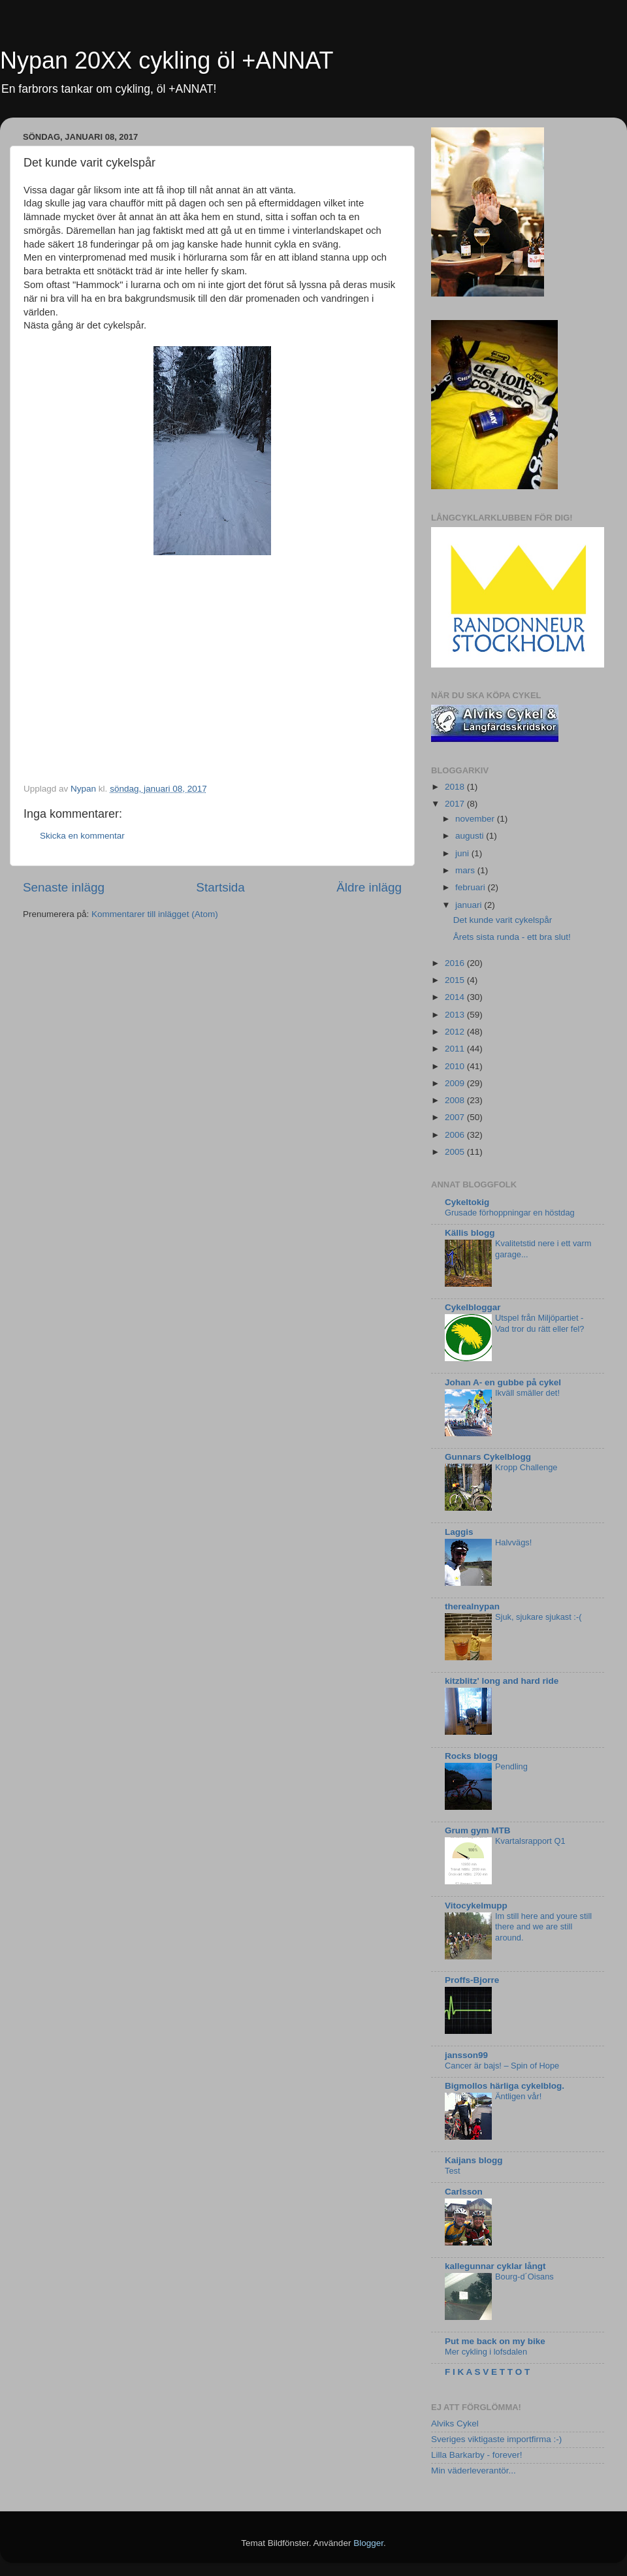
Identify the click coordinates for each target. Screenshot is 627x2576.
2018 (456, 787)
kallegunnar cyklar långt (495, 2266)
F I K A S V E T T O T (487, 2372)
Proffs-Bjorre (472, 1980)
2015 (456, 980)
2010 (456, 1066)
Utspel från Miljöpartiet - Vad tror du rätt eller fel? (540, 1323)
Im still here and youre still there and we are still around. (543, 1926)
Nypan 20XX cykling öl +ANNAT (167, 60)
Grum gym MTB (478, 1830)
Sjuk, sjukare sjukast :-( (538, 1617)
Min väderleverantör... (473, 2470)
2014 (456, 997)
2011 (456, 1049)
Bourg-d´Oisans (524, 2276)
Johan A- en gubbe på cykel (503, 1382)
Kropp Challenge (526, 1467)
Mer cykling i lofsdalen (486, 2352)
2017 (456, 804)
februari (471, 887)
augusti (470, 836)
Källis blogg (470, 1233)
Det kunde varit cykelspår (503, 920)
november (476, 819)
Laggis (459, 1532)
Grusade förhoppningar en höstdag (510, 1212)
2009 (456, 1083)
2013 (456, 1015)
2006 (456, 1135)
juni (463, 853)
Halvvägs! (513, 1542)
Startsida (220, 887)
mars (466, 870)
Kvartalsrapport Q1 (530, 1841)
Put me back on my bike (495, 2341)
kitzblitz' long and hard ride (501, 1681)
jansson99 (466, 2055)
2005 (456, 1152)
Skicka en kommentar (82, 836)
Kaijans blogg (474, 2160)
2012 (456, 1032)
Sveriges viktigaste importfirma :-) (496, 2439)
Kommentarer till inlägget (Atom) (154, 914)
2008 (456, 1100)
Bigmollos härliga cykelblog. (504, 2086)
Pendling (511, 1766)
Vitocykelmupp (476, 1905)
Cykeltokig (467, 1202)
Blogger (368, 2543)
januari (469, 905)
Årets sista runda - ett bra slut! (512, 937)
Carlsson (464, 2192)
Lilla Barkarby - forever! (476, 2455)
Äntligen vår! (518, 2096)
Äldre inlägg (369, 887)
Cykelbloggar (473, 1307)
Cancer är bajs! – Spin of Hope (502, 2065)
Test (452, 2171)
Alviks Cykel (455, 2423)
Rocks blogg (471, 1756)
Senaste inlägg (63, 887)
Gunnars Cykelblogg (488, 1457)
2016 (456, 963)
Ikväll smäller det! (527, 1393)
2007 (456, 1117)
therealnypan (472, 1606)
